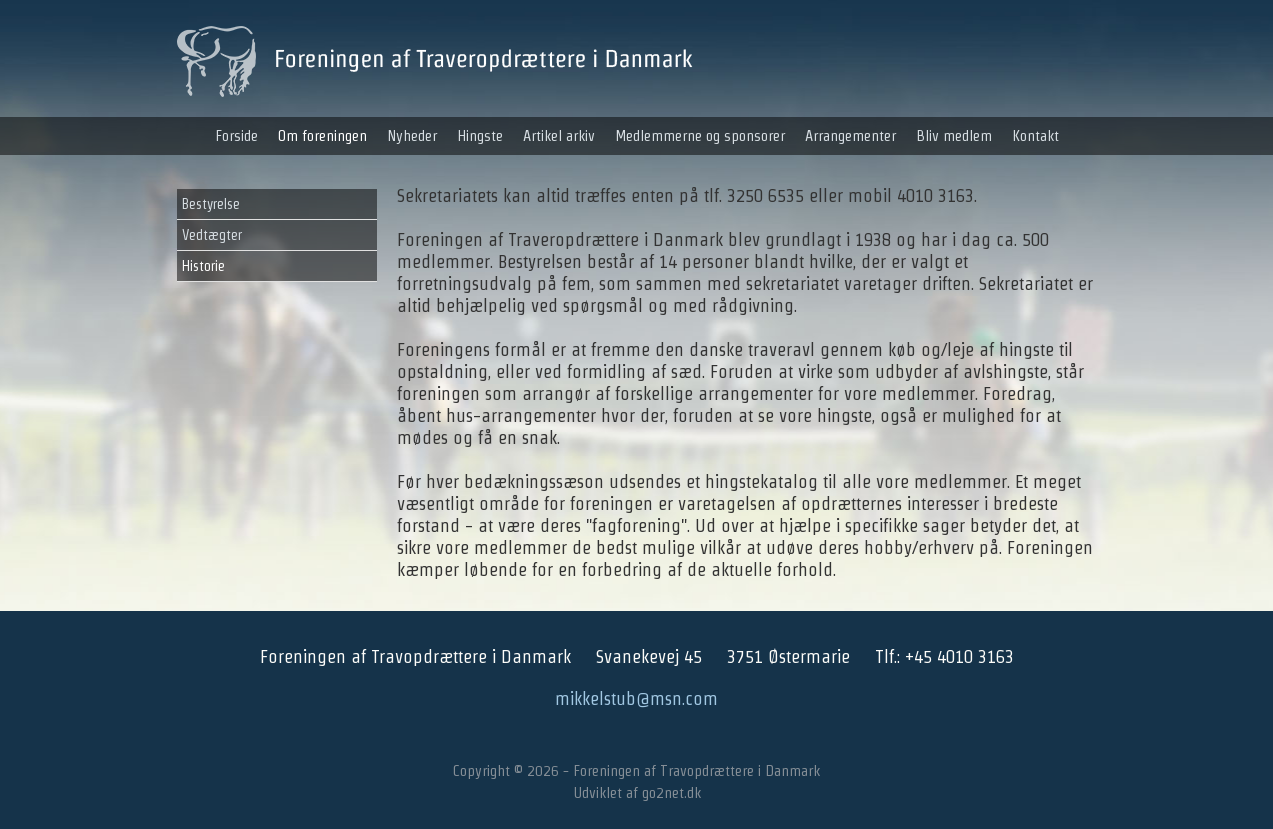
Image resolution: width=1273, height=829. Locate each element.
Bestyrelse (211, 204)
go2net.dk (671, 792)
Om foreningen (322, 135)
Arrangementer (850, 135)
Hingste (480, 135)
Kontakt (1035, 135)
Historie (203, 266)
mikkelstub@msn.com (636, 698)
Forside (236, 135)
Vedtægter (212, 235)
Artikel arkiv (559, 135)
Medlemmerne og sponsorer (700, 135)
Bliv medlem (954, 135)
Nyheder (412, 135)
